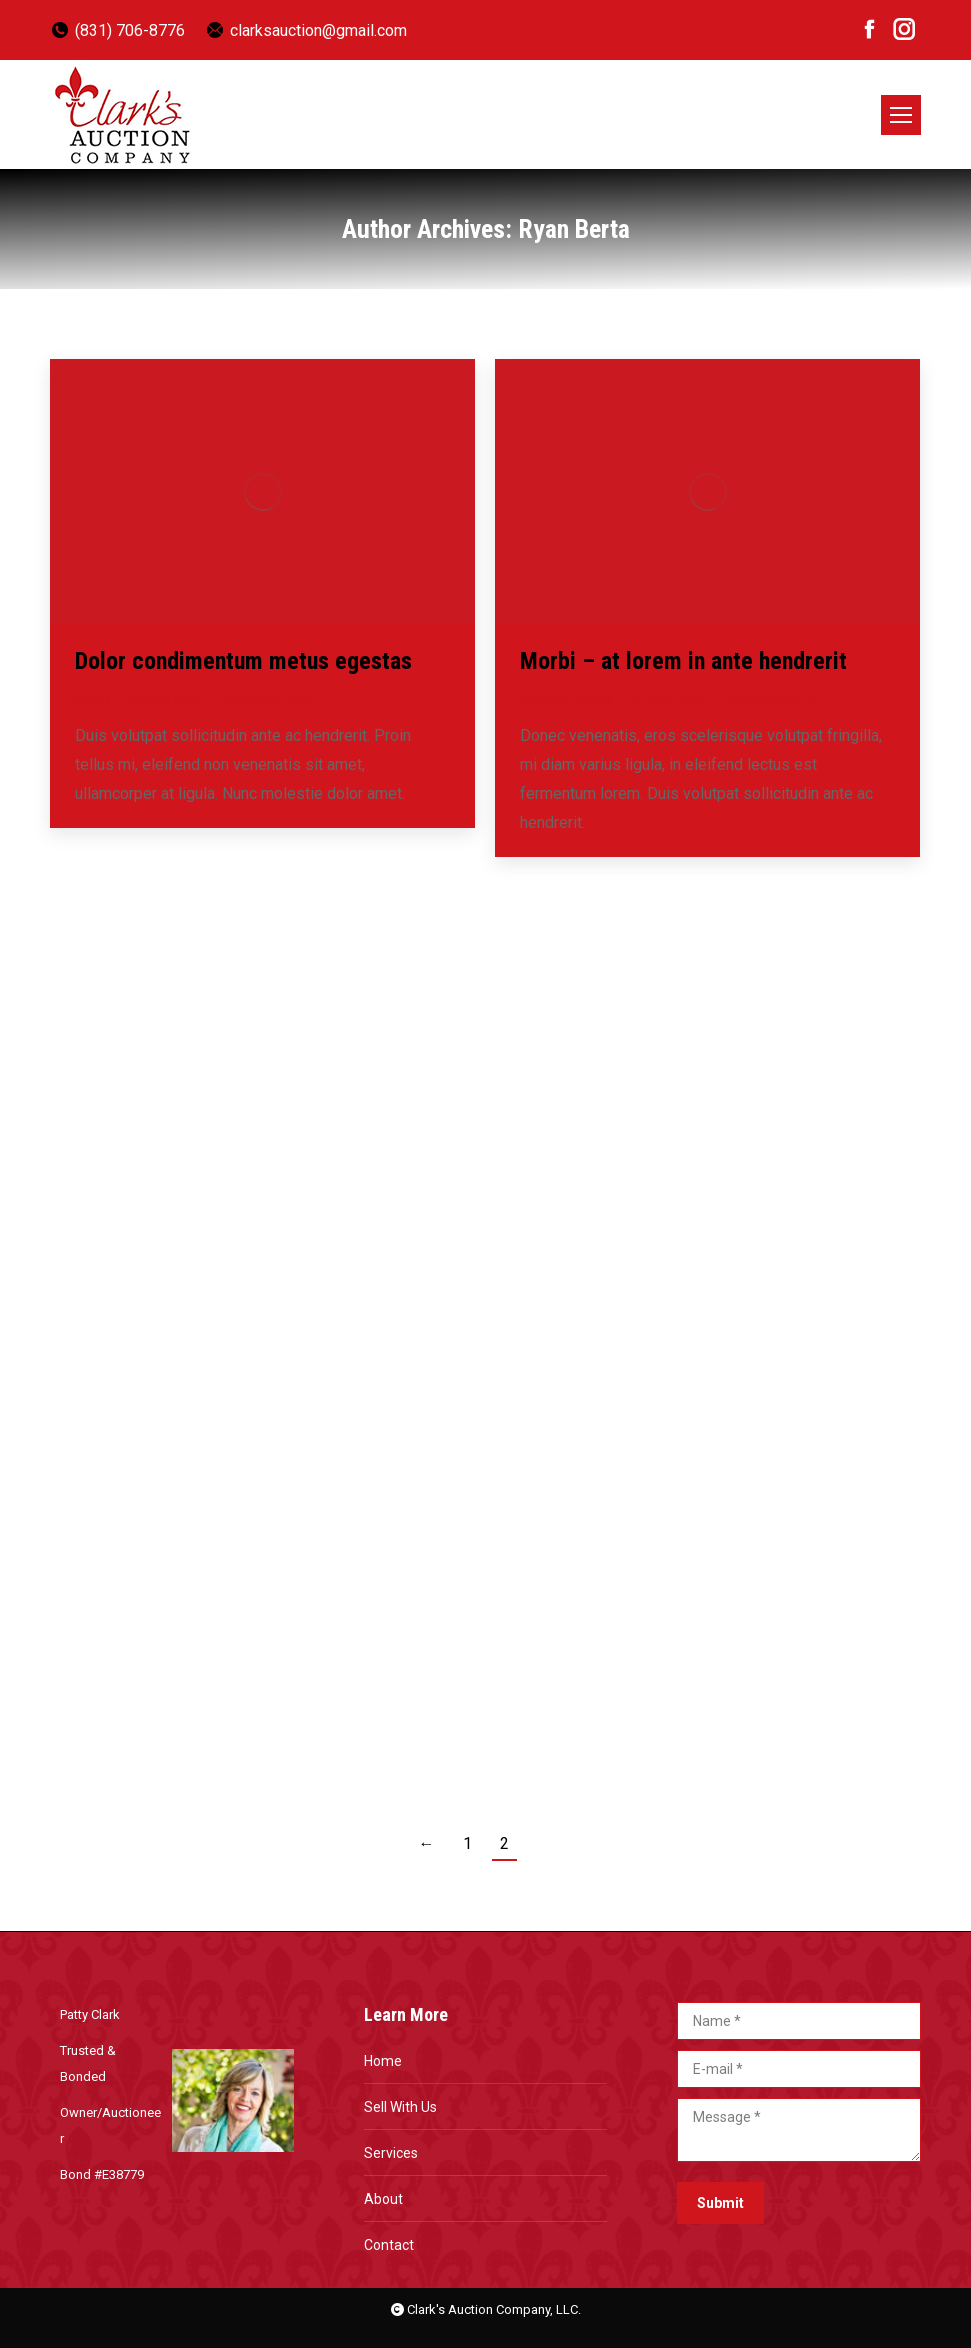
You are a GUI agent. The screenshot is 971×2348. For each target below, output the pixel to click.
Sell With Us (400, 2107)
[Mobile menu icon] (901, 115)
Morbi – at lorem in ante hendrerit (683, 661)
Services (391, 2153)
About (383, 2199)
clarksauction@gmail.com (306, 30)
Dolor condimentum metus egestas (243, 661)
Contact (389, 2245)
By (165, 699)
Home (383, 2061)
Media (93, 699)
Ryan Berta (574, 229)
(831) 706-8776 (117, 30)
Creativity (545, 699)
